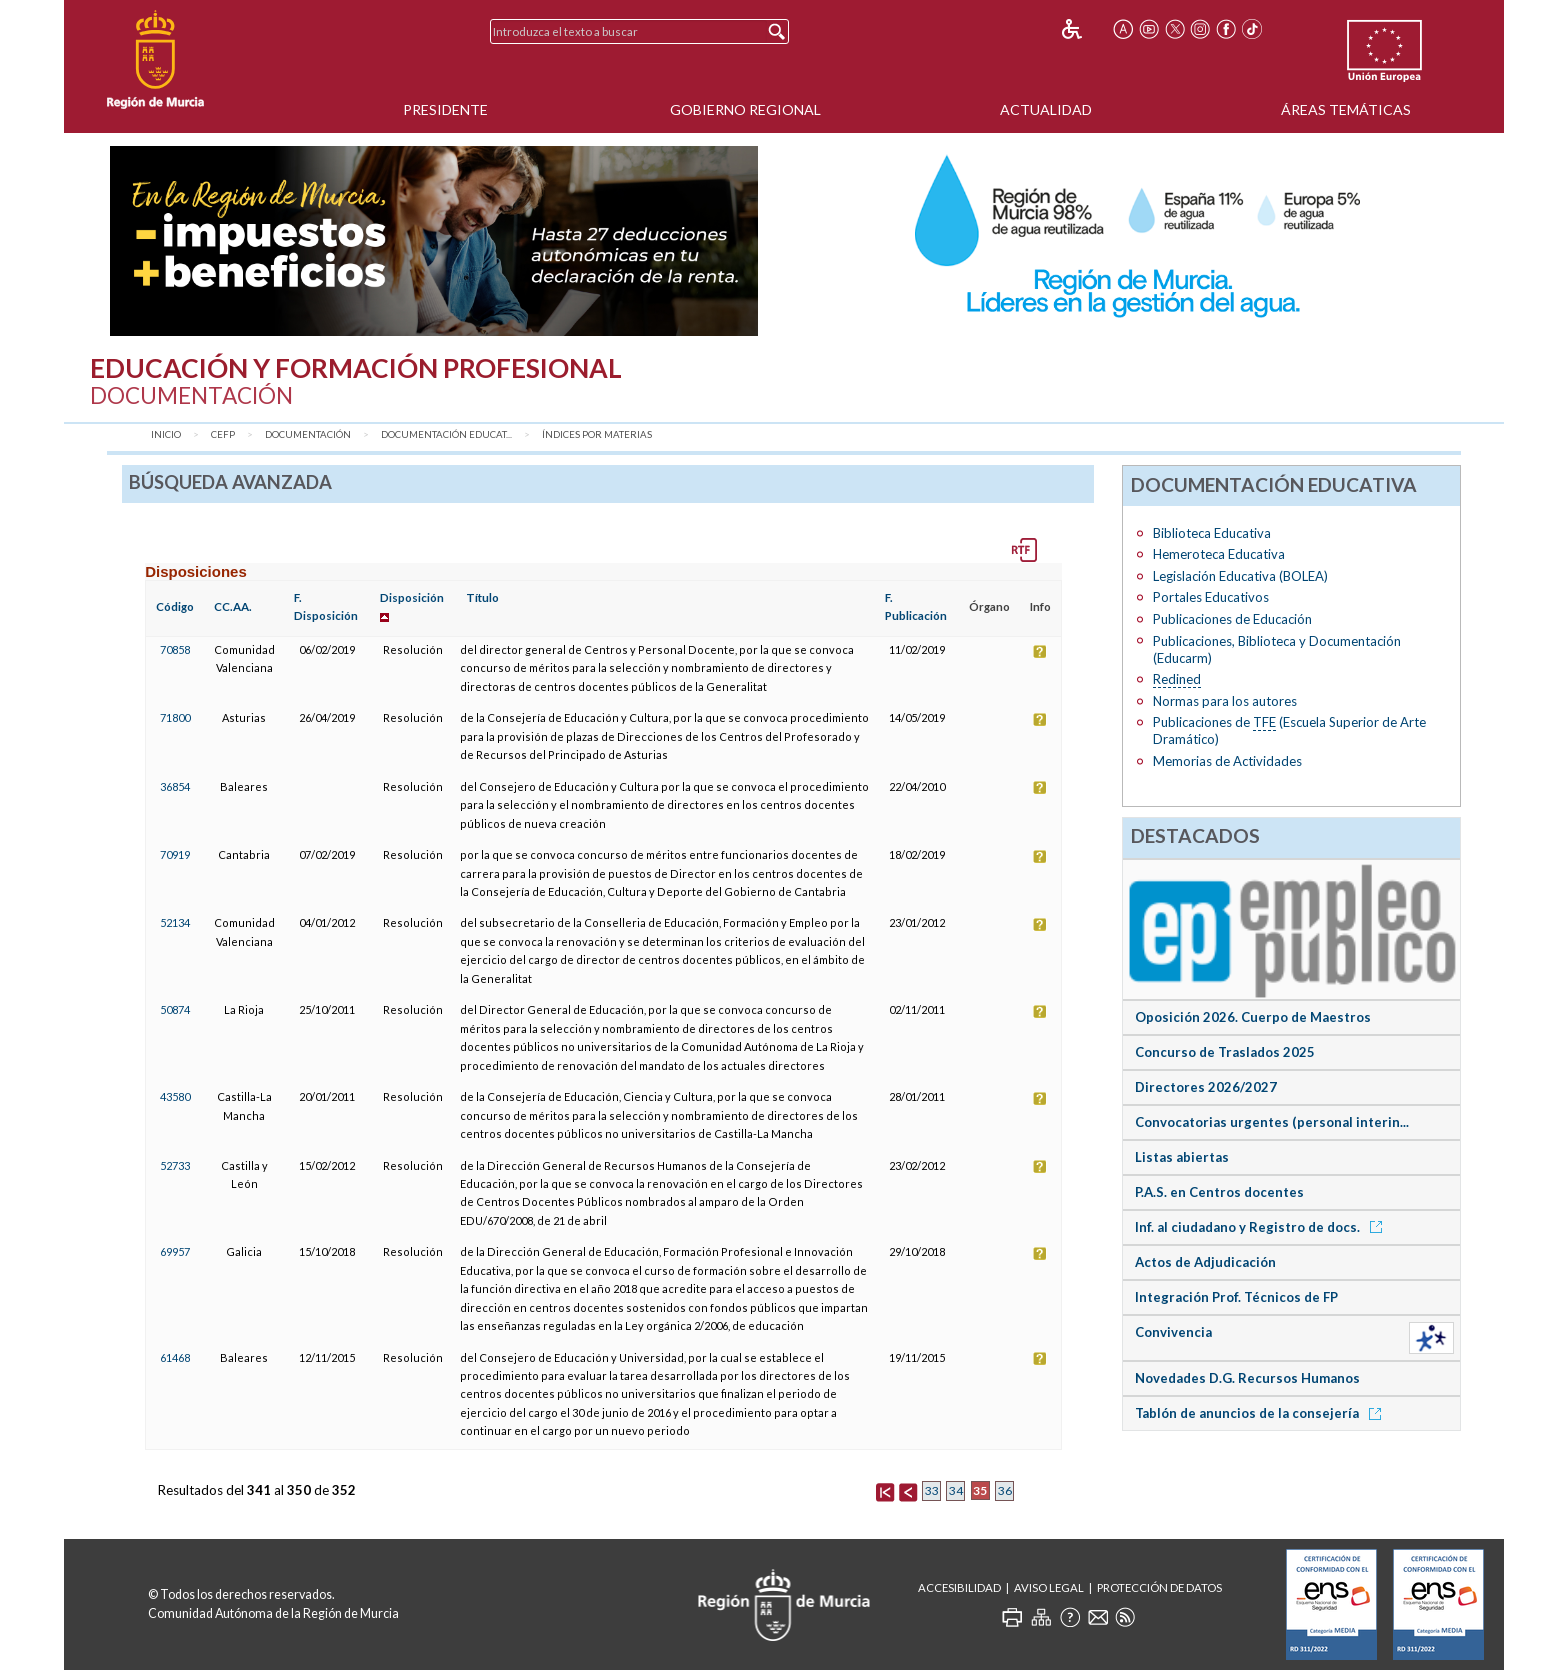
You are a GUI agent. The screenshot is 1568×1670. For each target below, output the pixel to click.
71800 (175, 717)
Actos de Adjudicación (1205, 1262)
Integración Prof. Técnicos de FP (1236, 1297)
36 (1005, 1490)
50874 (175, 1009)
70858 (175, 649)
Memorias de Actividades (1227, 761)
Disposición (412, 597)
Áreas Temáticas (1346, 109)
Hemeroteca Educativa (1219, 554)
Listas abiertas (1182, 1157)
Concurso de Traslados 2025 (1225, 1052)
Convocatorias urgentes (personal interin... (1272, 1122)
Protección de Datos (1159, 1587)
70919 (175, 854)
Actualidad (1046, 109)
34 (956, 1490)
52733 (175, 1165)
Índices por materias (597, 434)
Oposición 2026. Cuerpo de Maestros (1253, 1017)
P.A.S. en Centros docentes (1219, 1192)
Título (482, 597)
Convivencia (1173, 1332)
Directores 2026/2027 (1206, 1087)
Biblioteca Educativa (1212, 533)
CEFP (223, 434)
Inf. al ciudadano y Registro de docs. (1262, 1227)
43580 (175, 1096)
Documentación (308, 434)
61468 (175, 1357)
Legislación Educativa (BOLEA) (1240, 576)
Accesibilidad (959, 1587)
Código (175, 606)
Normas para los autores (1225, 701)
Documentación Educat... (446, 434)
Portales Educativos (1211, 597)
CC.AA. (233, 606)
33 (932, 1490)
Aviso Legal (1049, 1587)
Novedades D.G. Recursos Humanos (1247, 1378)
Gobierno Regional (745, 109)
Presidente (445, 109)
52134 (175, 922)
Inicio (166, 434)
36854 (175, 786)
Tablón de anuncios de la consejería (1261, 1413)
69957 (175, 1251)
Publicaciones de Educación (1232, 619)
